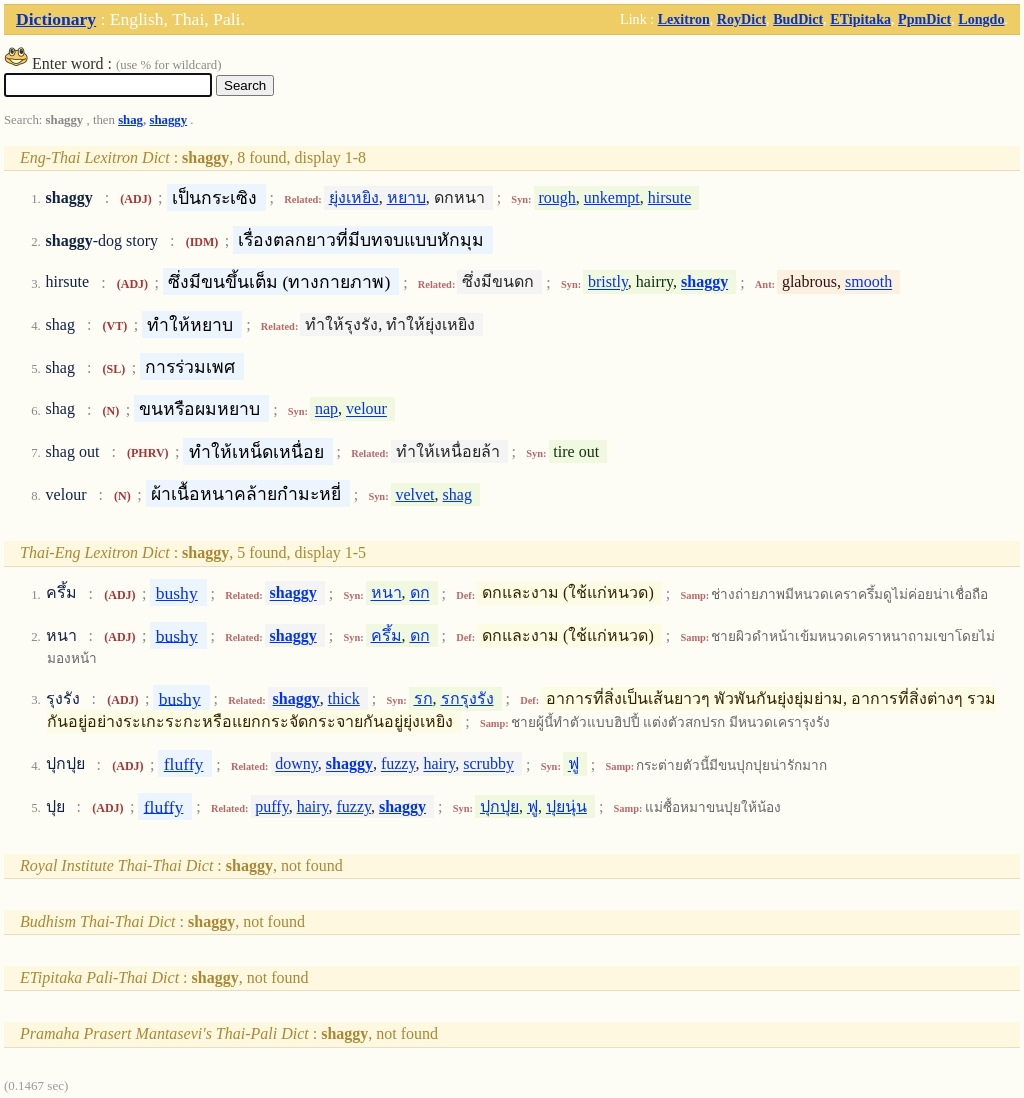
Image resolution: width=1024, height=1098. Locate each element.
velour (366, 409)
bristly (608, 282)
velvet (414, 494)
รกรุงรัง (467, 698)
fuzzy (398, 764)
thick (344, 698)
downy (296, 764)
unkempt (612, 197)
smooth (868, 282)
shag (130, 120)
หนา (386, 593)
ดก (420, 593)
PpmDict (924, 19)
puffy (271, 806)
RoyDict (741, 19)
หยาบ (406, 197)
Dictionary (56, 19)
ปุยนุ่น (566, 806)
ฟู (573, 764)
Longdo (981, 19)
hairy (439, 764)
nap (326, 409)
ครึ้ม (386, 635)
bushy (177, 593)
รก (423, 698)
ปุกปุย (499, 806)
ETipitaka (860, 19)
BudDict (798, 19)
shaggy (168, 120)
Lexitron (684, 19)
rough (556, 197)
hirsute (670, 197)
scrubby (488, 764)
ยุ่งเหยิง (354, 197)
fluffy (184, 764)
